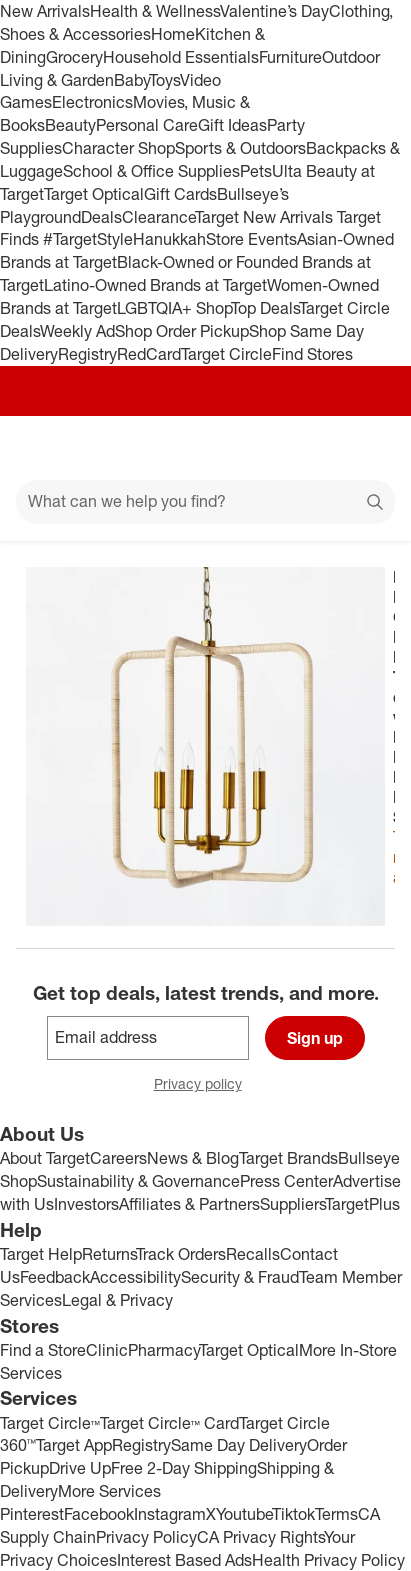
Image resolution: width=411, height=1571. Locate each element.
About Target (45, 1158)
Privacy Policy (146, 1537)
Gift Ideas (232, 125)
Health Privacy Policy (328, 1560)
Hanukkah (169, 239)
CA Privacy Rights (260, 1537)
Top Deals (265, 308)
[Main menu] (42, 448)
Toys (164, 80)
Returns (109, 1254)
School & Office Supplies (151, 171)
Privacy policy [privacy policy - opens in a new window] (206, 1085)
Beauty (70, 125)
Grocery (74, 57)
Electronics (92, 102)
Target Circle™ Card (169, 1423)
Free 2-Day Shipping (184, 1468)
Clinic (107, 1350)
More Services (109, 1491)
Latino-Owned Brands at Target (155, 285)
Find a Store (43, 1350)
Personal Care (147, 125)
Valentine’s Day (274, 11)
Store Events (251, 239)
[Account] (317, 448)
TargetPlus (362, 1204)
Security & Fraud (240, 1277)
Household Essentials (181, 57)
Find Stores (312, 354)
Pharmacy (163, 1350)
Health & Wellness (155, 11)
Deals (101, 217)
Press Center (286, 1181)
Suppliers (292, 1204)
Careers (118, 1158)
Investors (86, 1204)
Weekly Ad (77, 331)
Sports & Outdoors (240, 148)
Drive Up (80, 1468)
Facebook (99, 1514)
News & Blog (193, 1158)
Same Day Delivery (239, 1445)
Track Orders (181, 1254)
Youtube (244, 1514)
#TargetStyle (88, 239)
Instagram (170, 1514)
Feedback (55, 1277)
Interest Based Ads (184, 1560)
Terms (336, 1514)
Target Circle (226, 354)
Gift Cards (180, 194)
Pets (256, 171)
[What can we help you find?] (205, 502)
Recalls (253, 1254)
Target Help (41, 1254)
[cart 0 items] (369, 448)
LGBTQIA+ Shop (174, 308)
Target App (74, 1445)
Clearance (158, 217)
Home (173, 34)
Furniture (290, 57)
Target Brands (288, 1158)
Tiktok (293, 1514)
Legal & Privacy (117, 1300)
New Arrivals (45, 11)
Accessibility (135, 1277)
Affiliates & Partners (189, 1204)
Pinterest (32, 1514)
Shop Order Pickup (182, 331)
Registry (87, 354)
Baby (131, 80)
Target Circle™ (50, 1423)
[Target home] (206, 448)
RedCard (149, 354)
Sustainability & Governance (138, 1181)
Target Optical (94, 194)
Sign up (315, 1038)
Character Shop (118, 148)
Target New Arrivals (266, 217)
